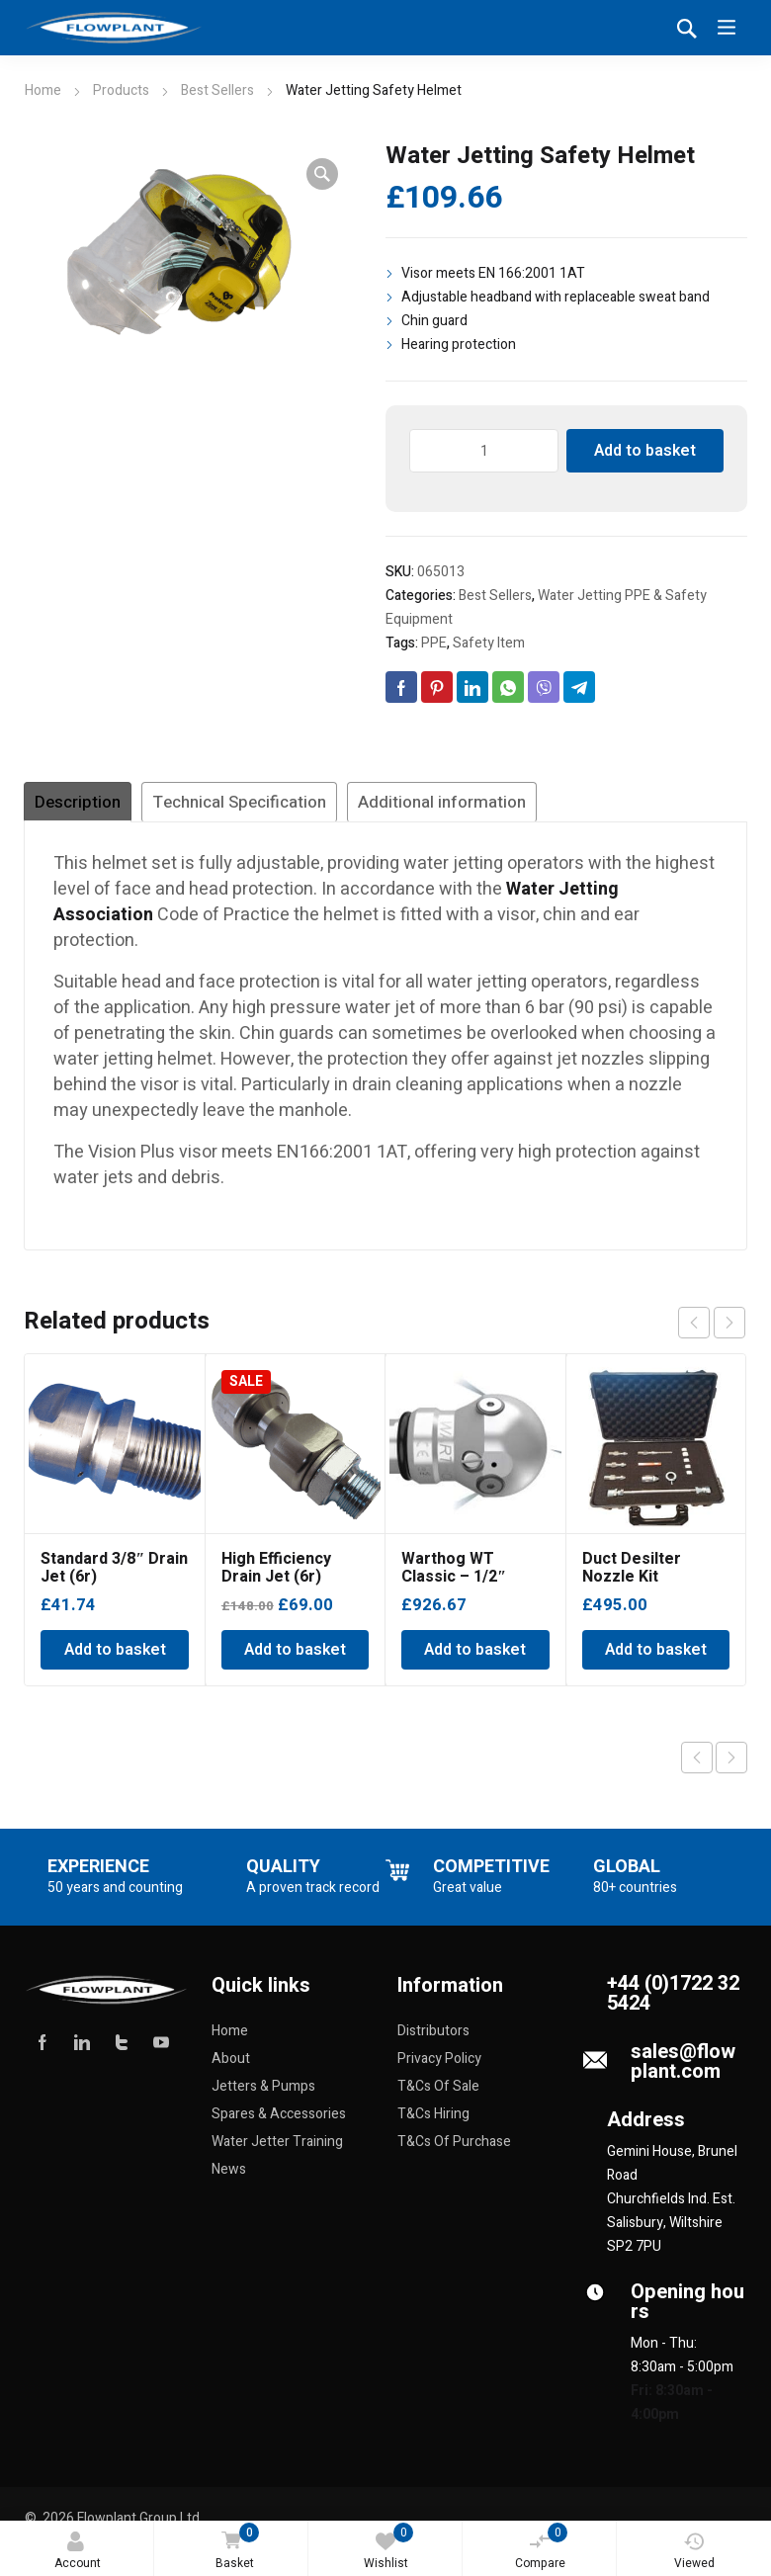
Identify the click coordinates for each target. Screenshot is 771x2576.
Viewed (694, 2552)
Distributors (433, 2039)
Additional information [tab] (600, 806)
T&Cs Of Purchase (454, 2150)
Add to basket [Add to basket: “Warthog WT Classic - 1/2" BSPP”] (475, 1659)
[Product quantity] (483, 450)
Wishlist (389, 2547)
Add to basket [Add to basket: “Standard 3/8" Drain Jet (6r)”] (115, 1659)
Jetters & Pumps (263, 2095)
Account (77, 2552)
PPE (434, 643)
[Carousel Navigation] (711, 1331)
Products (121, 90)
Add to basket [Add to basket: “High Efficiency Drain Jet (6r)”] (295, 1659)
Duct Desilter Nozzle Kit (631, 1576)
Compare (541, 2547)
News (229, 2178)
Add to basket (645, 451)
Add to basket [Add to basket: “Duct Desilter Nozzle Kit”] (656, 1659)
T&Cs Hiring (433, 2122)
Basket (233, 2548)
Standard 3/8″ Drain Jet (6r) (114, 1576)
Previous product (697, 1766)
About (231, 2067)
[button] (322, 174)
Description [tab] (100, 806)
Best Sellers (217, 90)
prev (694, 1331)
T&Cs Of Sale (438, 2095)
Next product (731, 1766)
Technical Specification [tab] (322, 806)
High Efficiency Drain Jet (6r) (276, 1576)
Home (43, 90)
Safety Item (489, 643)
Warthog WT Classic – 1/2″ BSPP (453, 1585)
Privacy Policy (439, 2067)
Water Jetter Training (277, 2150)
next (729, 1331)
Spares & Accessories (279, 2122)
